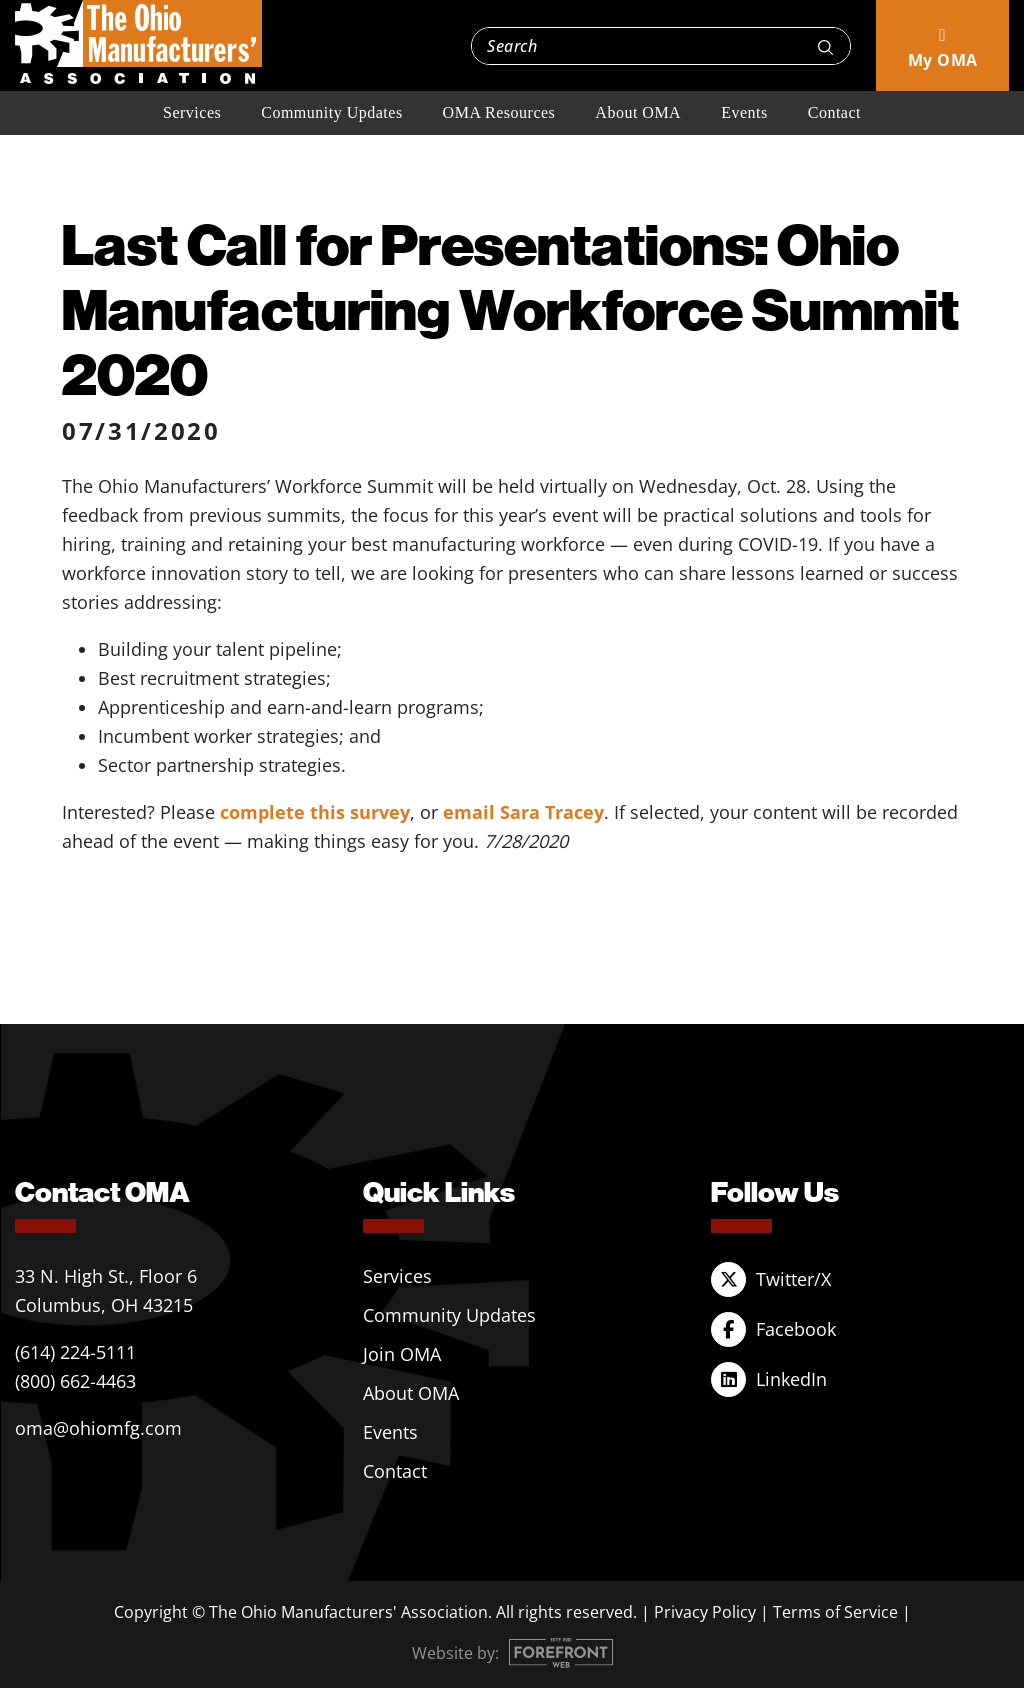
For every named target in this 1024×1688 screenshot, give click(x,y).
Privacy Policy (705, 1612)
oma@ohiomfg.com (98, 1428)
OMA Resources (499, 112)
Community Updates (331, 112)
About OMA (638, 112)
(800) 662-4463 (75, 1381)
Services (192, 112)
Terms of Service (835, 1612)
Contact (834, 112)
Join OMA (402, 1354)
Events (744, 112)
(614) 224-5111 (75, 1352)
